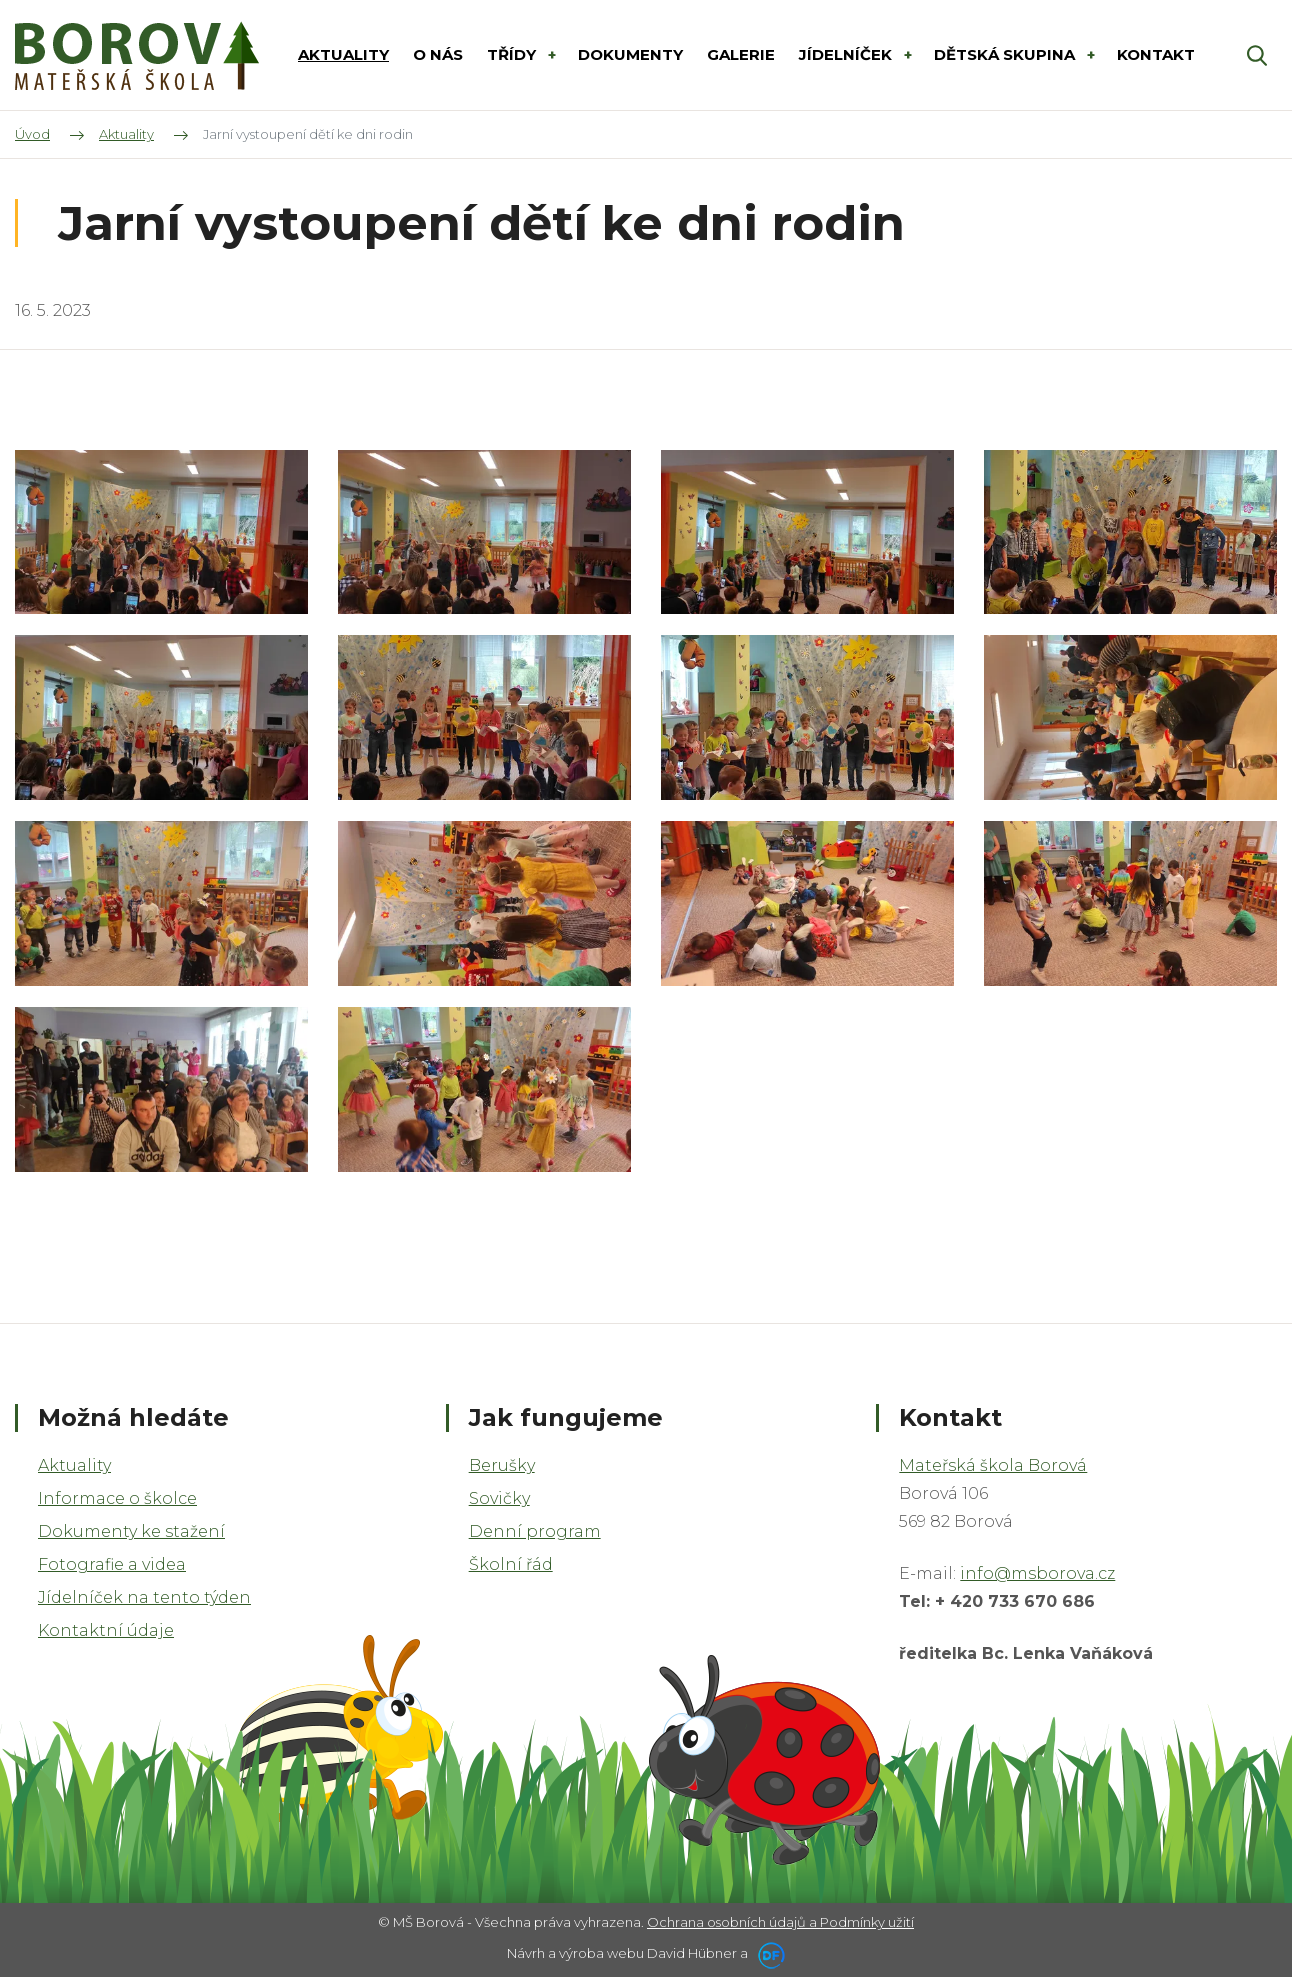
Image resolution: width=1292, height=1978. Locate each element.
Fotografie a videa (112, 1564)
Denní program (535, 1531)
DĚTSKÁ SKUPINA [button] (1006, 54)
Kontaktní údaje (106, 1630)
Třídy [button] (513, 54)
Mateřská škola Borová (993, 1465)
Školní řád (511, 1564)
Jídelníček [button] (847, 54)
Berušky (502, 1465)
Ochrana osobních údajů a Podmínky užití (780, 1922)
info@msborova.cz (1037, 1573)
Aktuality (74, 1465)
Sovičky (499, 1498)
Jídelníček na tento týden (144, 1597)
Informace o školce (117, 1498)
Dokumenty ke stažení (131, 1531)
